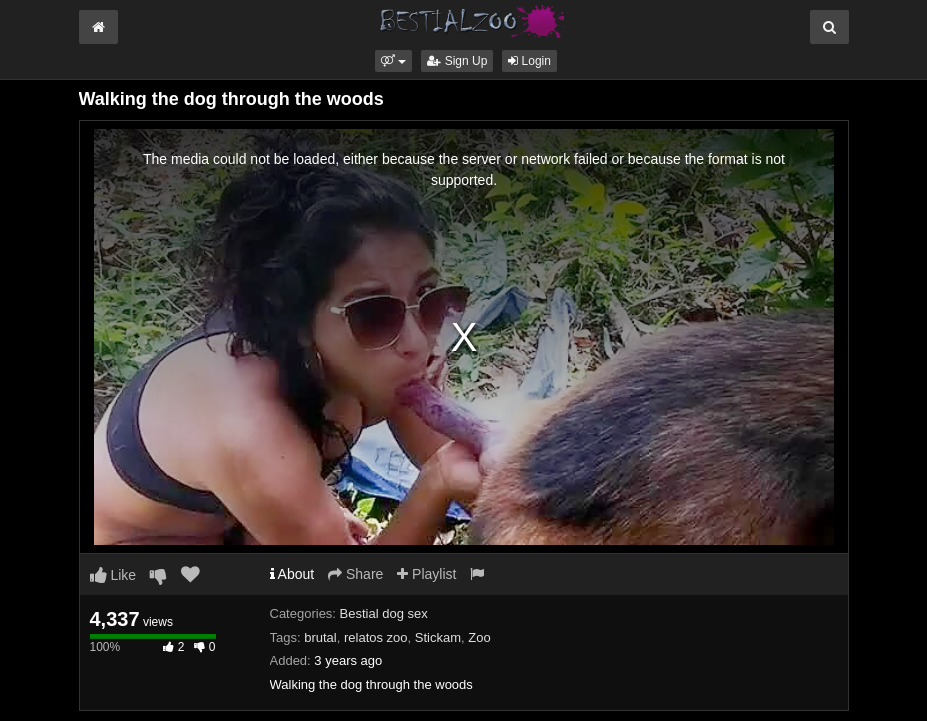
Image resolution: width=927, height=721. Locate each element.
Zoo (479, 637)
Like (113, 575)
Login (529, 61)
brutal (320, 637)
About (292, 574)
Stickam (438, 637)
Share (355, 574)
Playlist (426, 574)
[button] (393, 61)
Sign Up (457, 61)
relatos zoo (376, 637)
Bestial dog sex (384, 613)
